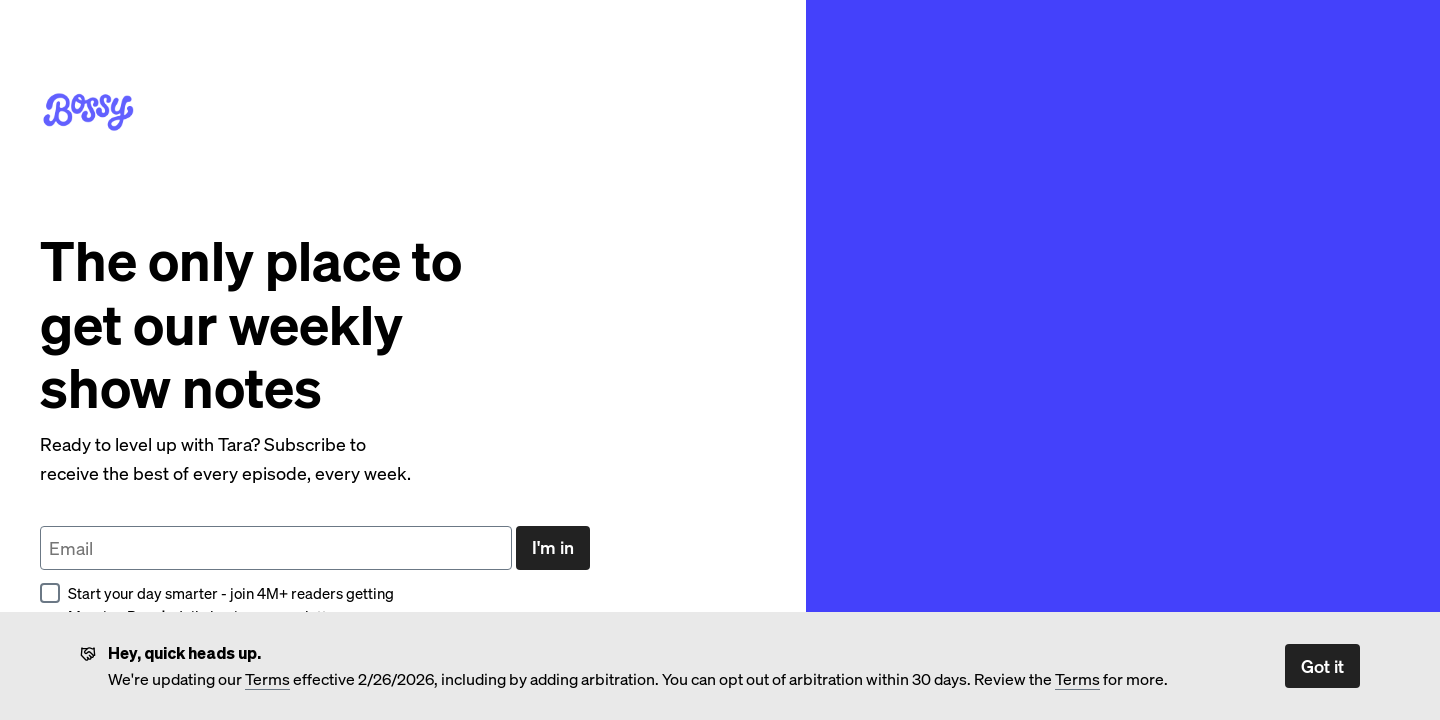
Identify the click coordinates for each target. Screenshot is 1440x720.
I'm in (553, 546)
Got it (1322, 665)
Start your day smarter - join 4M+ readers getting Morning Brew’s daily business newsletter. (217, 604)
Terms (267, 678)
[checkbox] (50, 593)
